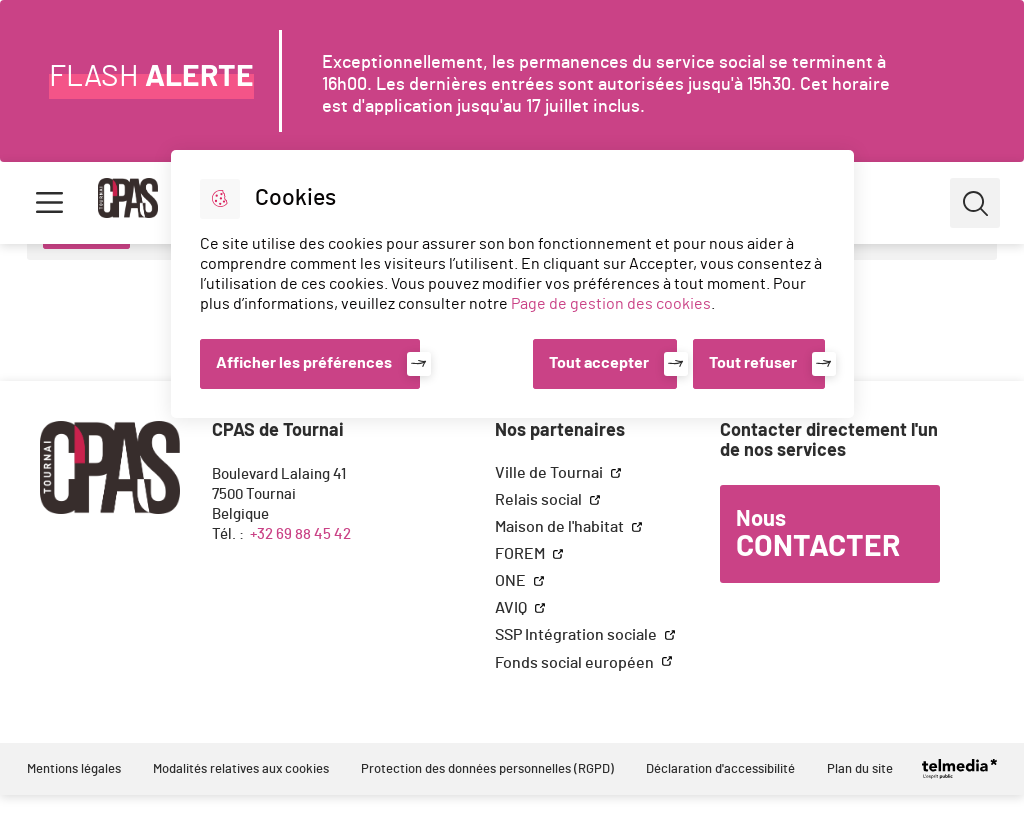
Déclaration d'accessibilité (720, 769)
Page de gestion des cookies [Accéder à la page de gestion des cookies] (611, 304)
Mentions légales (74, 769)
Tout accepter (599, 363)
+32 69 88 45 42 (300, 534)
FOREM (521, 554)
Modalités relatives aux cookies (241, 769)
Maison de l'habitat (561, 527)
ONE (512, 581)
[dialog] (512, 284)
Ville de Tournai (550, 473)
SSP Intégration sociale (577, 635)
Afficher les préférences (304, 363)
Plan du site (860, 769)
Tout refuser (753, 363)
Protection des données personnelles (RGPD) (487, 769)
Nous (818, 535)
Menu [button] (49, 203)
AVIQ (512, 608)
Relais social (540, 500)
